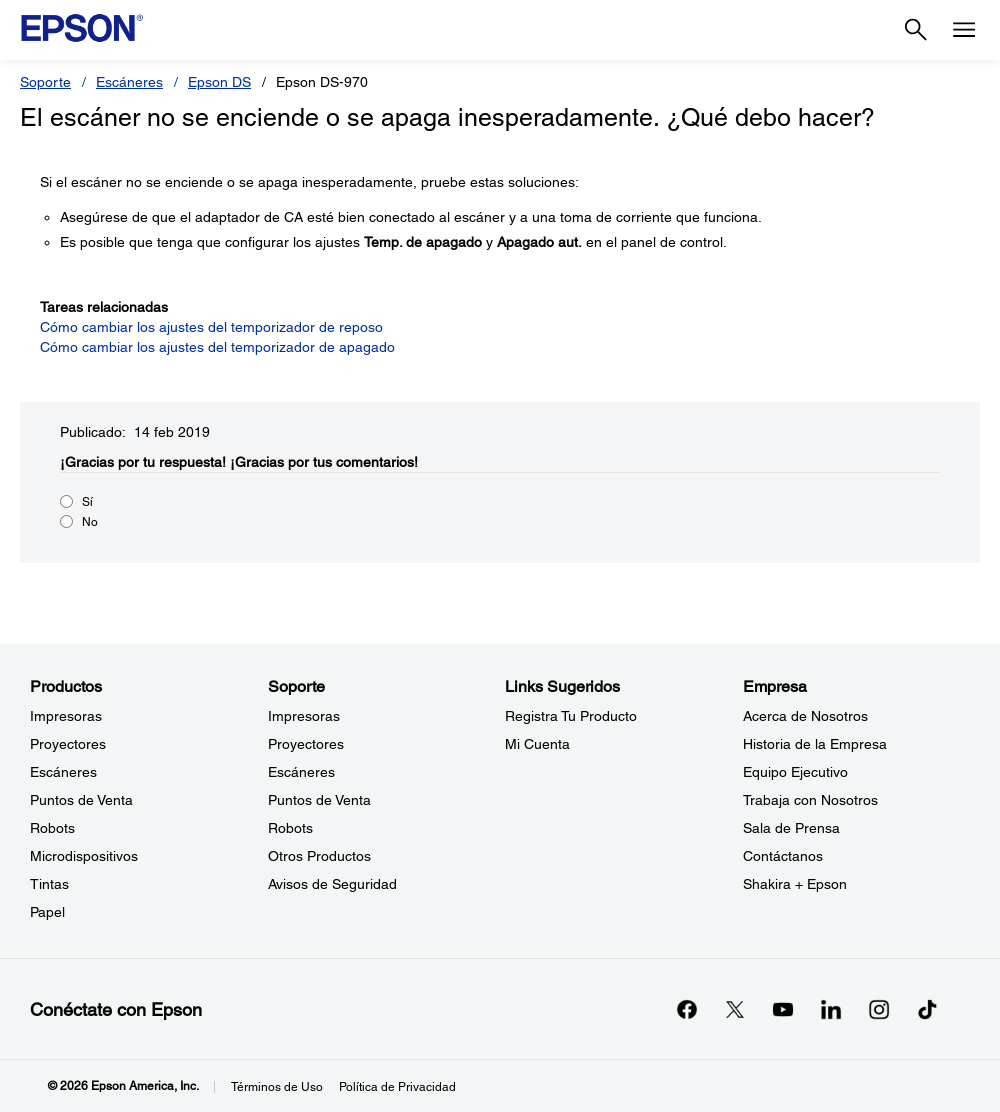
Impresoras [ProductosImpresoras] (66, 716)
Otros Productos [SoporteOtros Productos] (319, 856)
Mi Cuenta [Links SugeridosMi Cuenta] (537, 744)
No (90, 522)
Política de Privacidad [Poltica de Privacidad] (397, 1087)
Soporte (45, 82)
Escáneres (129, 82)
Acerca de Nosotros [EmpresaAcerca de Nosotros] (805, 716)
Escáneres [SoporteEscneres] (301, 772)
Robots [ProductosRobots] (52, 828)
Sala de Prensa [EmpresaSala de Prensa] (791, 828)
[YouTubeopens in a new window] (783, 1009)
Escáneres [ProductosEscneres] (63, 772)
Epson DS (219, 82)
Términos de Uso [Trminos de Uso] (277, 1087)
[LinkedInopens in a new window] (831, 1009)
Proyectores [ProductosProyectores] (68, 744)
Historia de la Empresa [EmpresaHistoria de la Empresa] (815, 744)
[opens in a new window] (927, 1009)
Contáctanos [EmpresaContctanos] (783, 856)
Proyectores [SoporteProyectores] (306, 744)
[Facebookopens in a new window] (687, 1009)
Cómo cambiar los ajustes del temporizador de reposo (211, 327)
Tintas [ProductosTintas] (49, 884)
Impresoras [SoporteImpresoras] (304, 716)
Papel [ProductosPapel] (47, 912)
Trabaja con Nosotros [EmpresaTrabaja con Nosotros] (810, 800)
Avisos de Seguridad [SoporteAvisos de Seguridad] (332, 884)
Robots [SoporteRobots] (290, 828)
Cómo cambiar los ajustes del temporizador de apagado (217, 347)
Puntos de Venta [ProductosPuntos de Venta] (81, 800)
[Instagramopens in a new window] (879, 1009)
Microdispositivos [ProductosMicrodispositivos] (84, 856)
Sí (87, 502)
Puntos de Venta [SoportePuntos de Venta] (319, 800)
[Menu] (964, 30)
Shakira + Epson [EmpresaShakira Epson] (795, 884)
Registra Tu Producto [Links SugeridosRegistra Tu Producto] (571, 716)
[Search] (916, 30)
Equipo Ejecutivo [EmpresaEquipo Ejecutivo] (795, 772)
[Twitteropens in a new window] (735, 1009)
